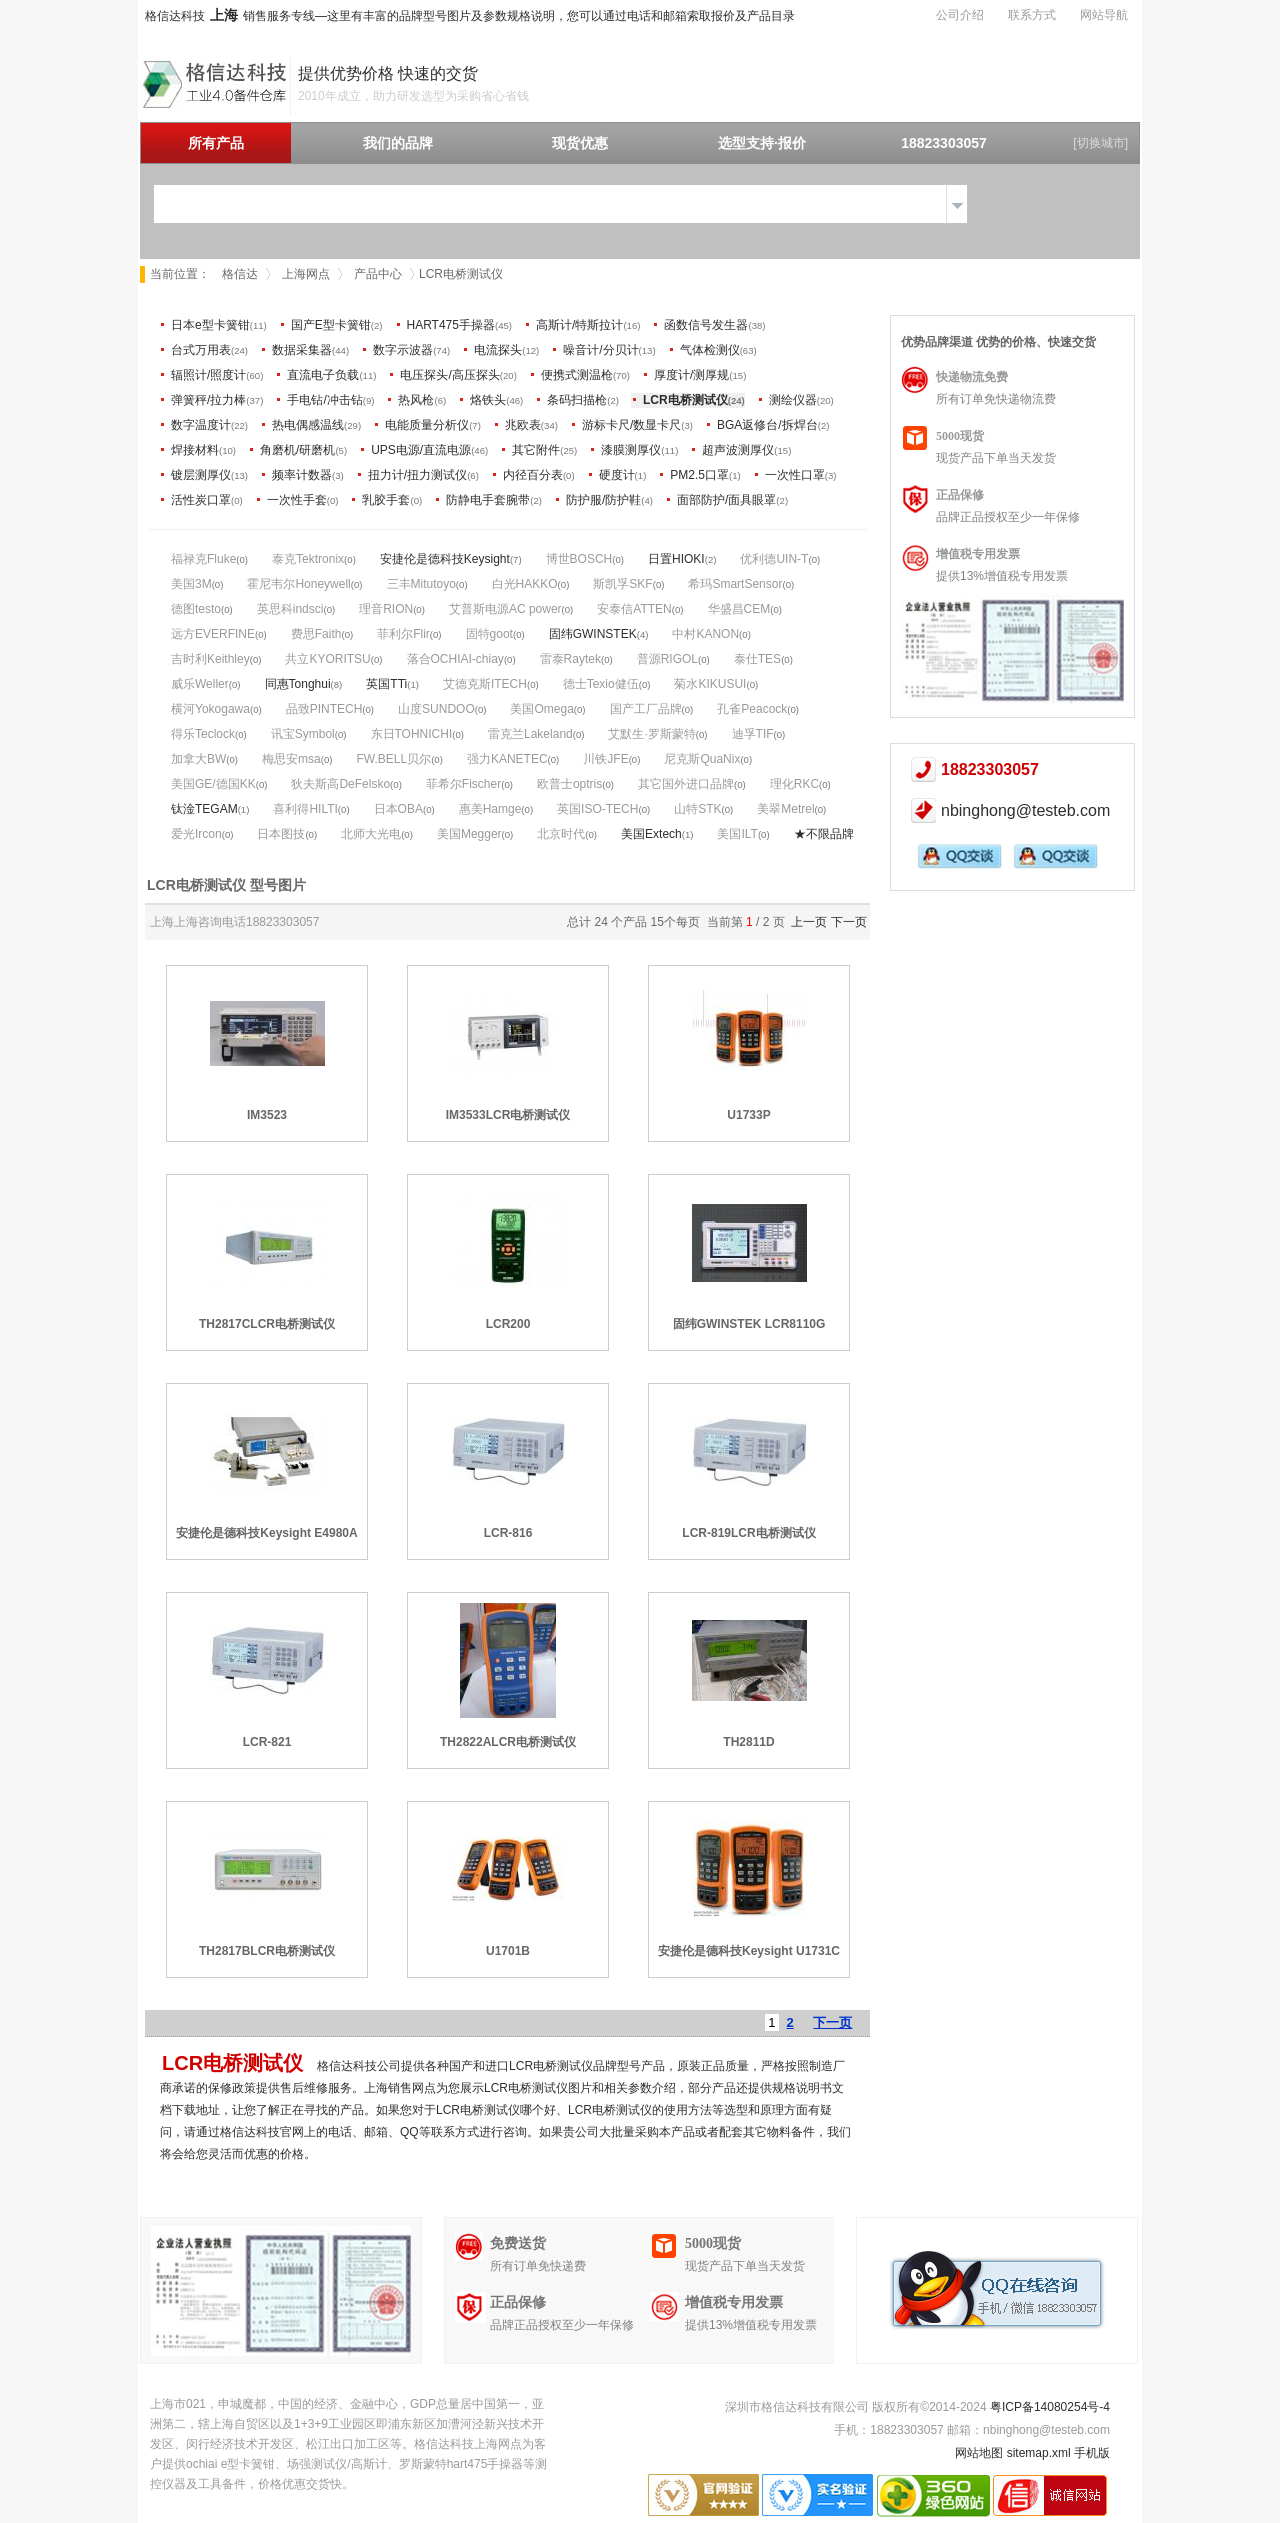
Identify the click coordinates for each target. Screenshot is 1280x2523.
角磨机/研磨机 (297, 450)
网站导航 (1104, 15)
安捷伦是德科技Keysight (445, 559)
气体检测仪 (710, 350)
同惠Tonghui (298, 684)
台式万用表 (201, 350)
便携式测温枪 (577, 375)
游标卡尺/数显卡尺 (631, 425)
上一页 (809, 922)
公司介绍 (960, 15)
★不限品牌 (824, 834)
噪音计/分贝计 (600, 350)
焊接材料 (195, 450)
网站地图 (979, 2453)
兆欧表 (523, 425)
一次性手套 (297, 500)
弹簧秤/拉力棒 (208, 400)
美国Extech (651, 834)
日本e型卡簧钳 (210, 325)
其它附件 (536, 450)
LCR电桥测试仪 (685, 400)
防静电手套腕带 (488, 500)
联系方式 (1032, 15)
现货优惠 (580, 143)
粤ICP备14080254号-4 (1050, 2407)
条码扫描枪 (577, 400)
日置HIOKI (676, 559)
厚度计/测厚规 (691, 375)
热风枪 (416, 400)
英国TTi (386, 684)
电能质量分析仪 (427, 425)
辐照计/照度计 (208, 375)
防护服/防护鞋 (603, 500)
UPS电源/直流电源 (421, 450)
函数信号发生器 (706, 325)
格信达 (240, 274)
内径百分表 (533, 475)
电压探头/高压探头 (449, 375)
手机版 (1092, 2453)
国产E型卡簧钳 (331, 325)
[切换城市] (1100, 143)
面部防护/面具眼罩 (726, 500)
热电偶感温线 (308, 425)
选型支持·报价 (762, 143)
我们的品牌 (398, 143)
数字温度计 (201, 425)
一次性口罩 (795, 475)
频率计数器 (302, 475)
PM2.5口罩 (699, 475)
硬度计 (617, 475)
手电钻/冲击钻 (324, 400)
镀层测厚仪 (201, 475)
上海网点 (306, 274)
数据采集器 (302, 350)
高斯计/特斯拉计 (579, 325)
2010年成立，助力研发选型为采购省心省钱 (413, 96)
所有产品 (216, 143)
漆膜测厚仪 (631, 450)
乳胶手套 (386, 500)
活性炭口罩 (201, 500)
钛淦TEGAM (204, 809)
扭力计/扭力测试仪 (417, 475)
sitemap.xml (1039, 2453)
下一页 (849, 922)
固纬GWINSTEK (593, 634)
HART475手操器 (451, 325)
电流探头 (498, 350)
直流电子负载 (323, 375)
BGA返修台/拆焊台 (767, 425)
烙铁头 (488, 400)
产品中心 (378, 274)
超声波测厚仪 (738, 450)
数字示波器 (403, 350)
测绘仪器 (793, 400)
